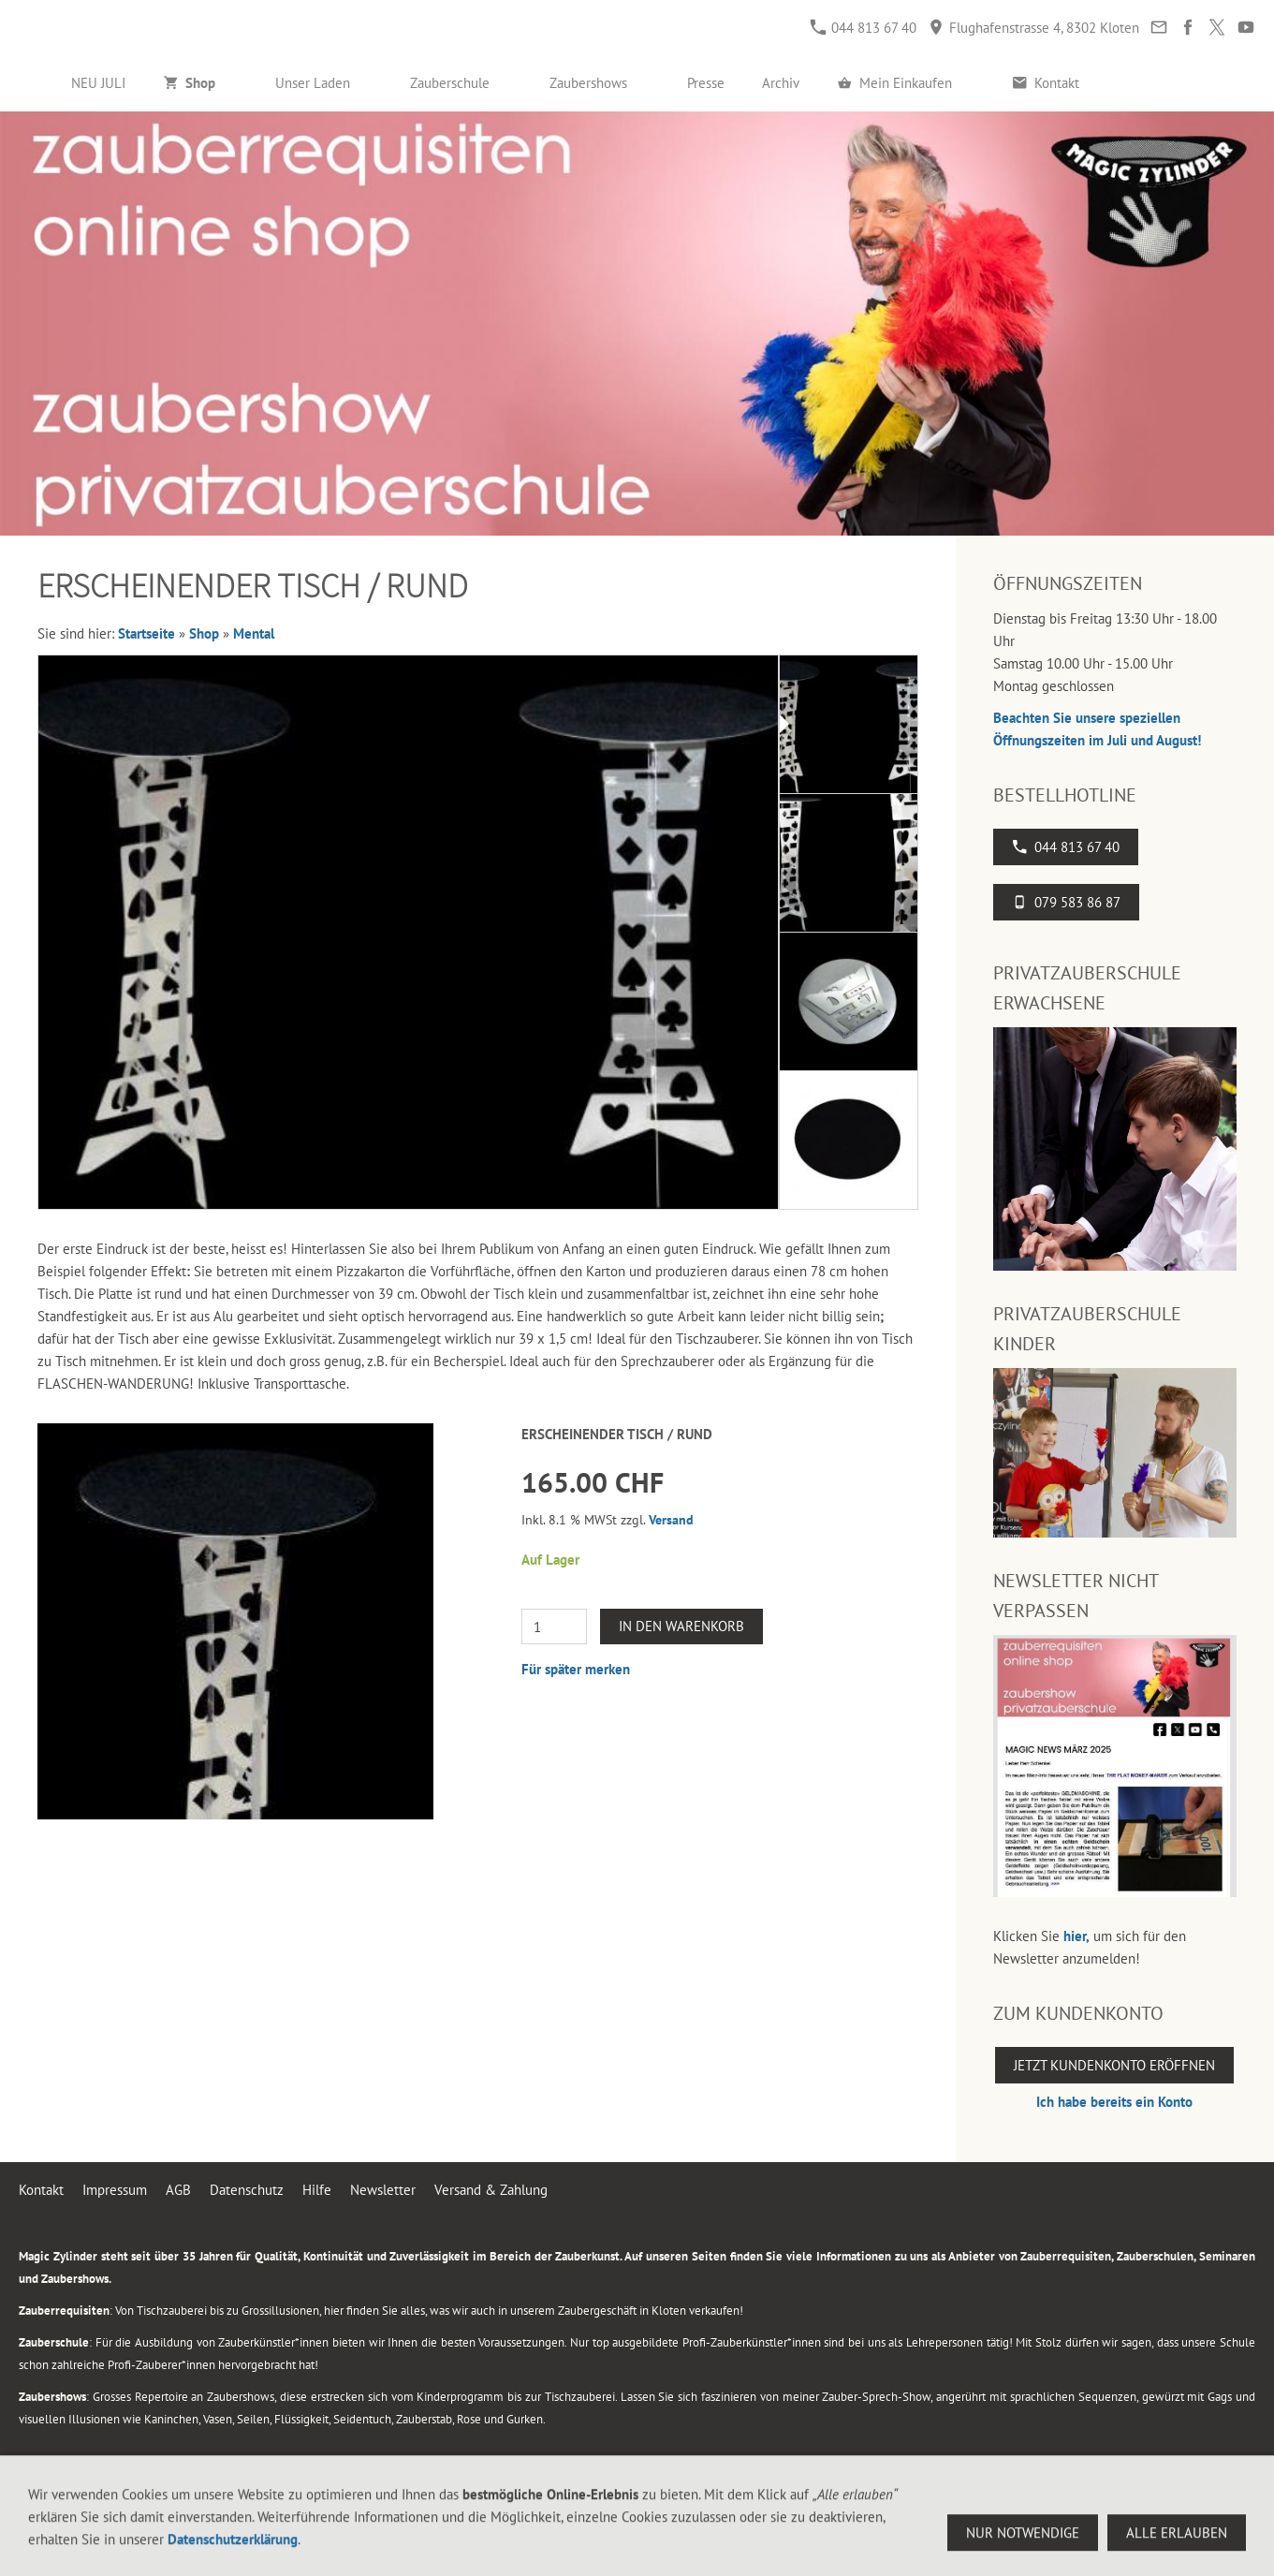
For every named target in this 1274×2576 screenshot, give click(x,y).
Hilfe (316, 2190)
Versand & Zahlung (491, 2190)
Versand (671, 1519)
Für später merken (575, 1669)
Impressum (114, 2190)
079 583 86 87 (1066, 902)
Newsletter (383, 2190)
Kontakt (41, 2190)
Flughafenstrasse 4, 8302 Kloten (1034, 28)
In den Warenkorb (681, 1626)
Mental (253, 633)
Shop (204, 633)
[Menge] (554, 1626)
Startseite (146, 633)
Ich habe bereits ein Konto (1114, 2102)
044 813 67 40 (863, 28)
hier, (1076, 1936)
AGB (178, 2190)
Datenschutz (247, 2190)
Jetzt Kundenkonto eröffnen (1114, 2065)
